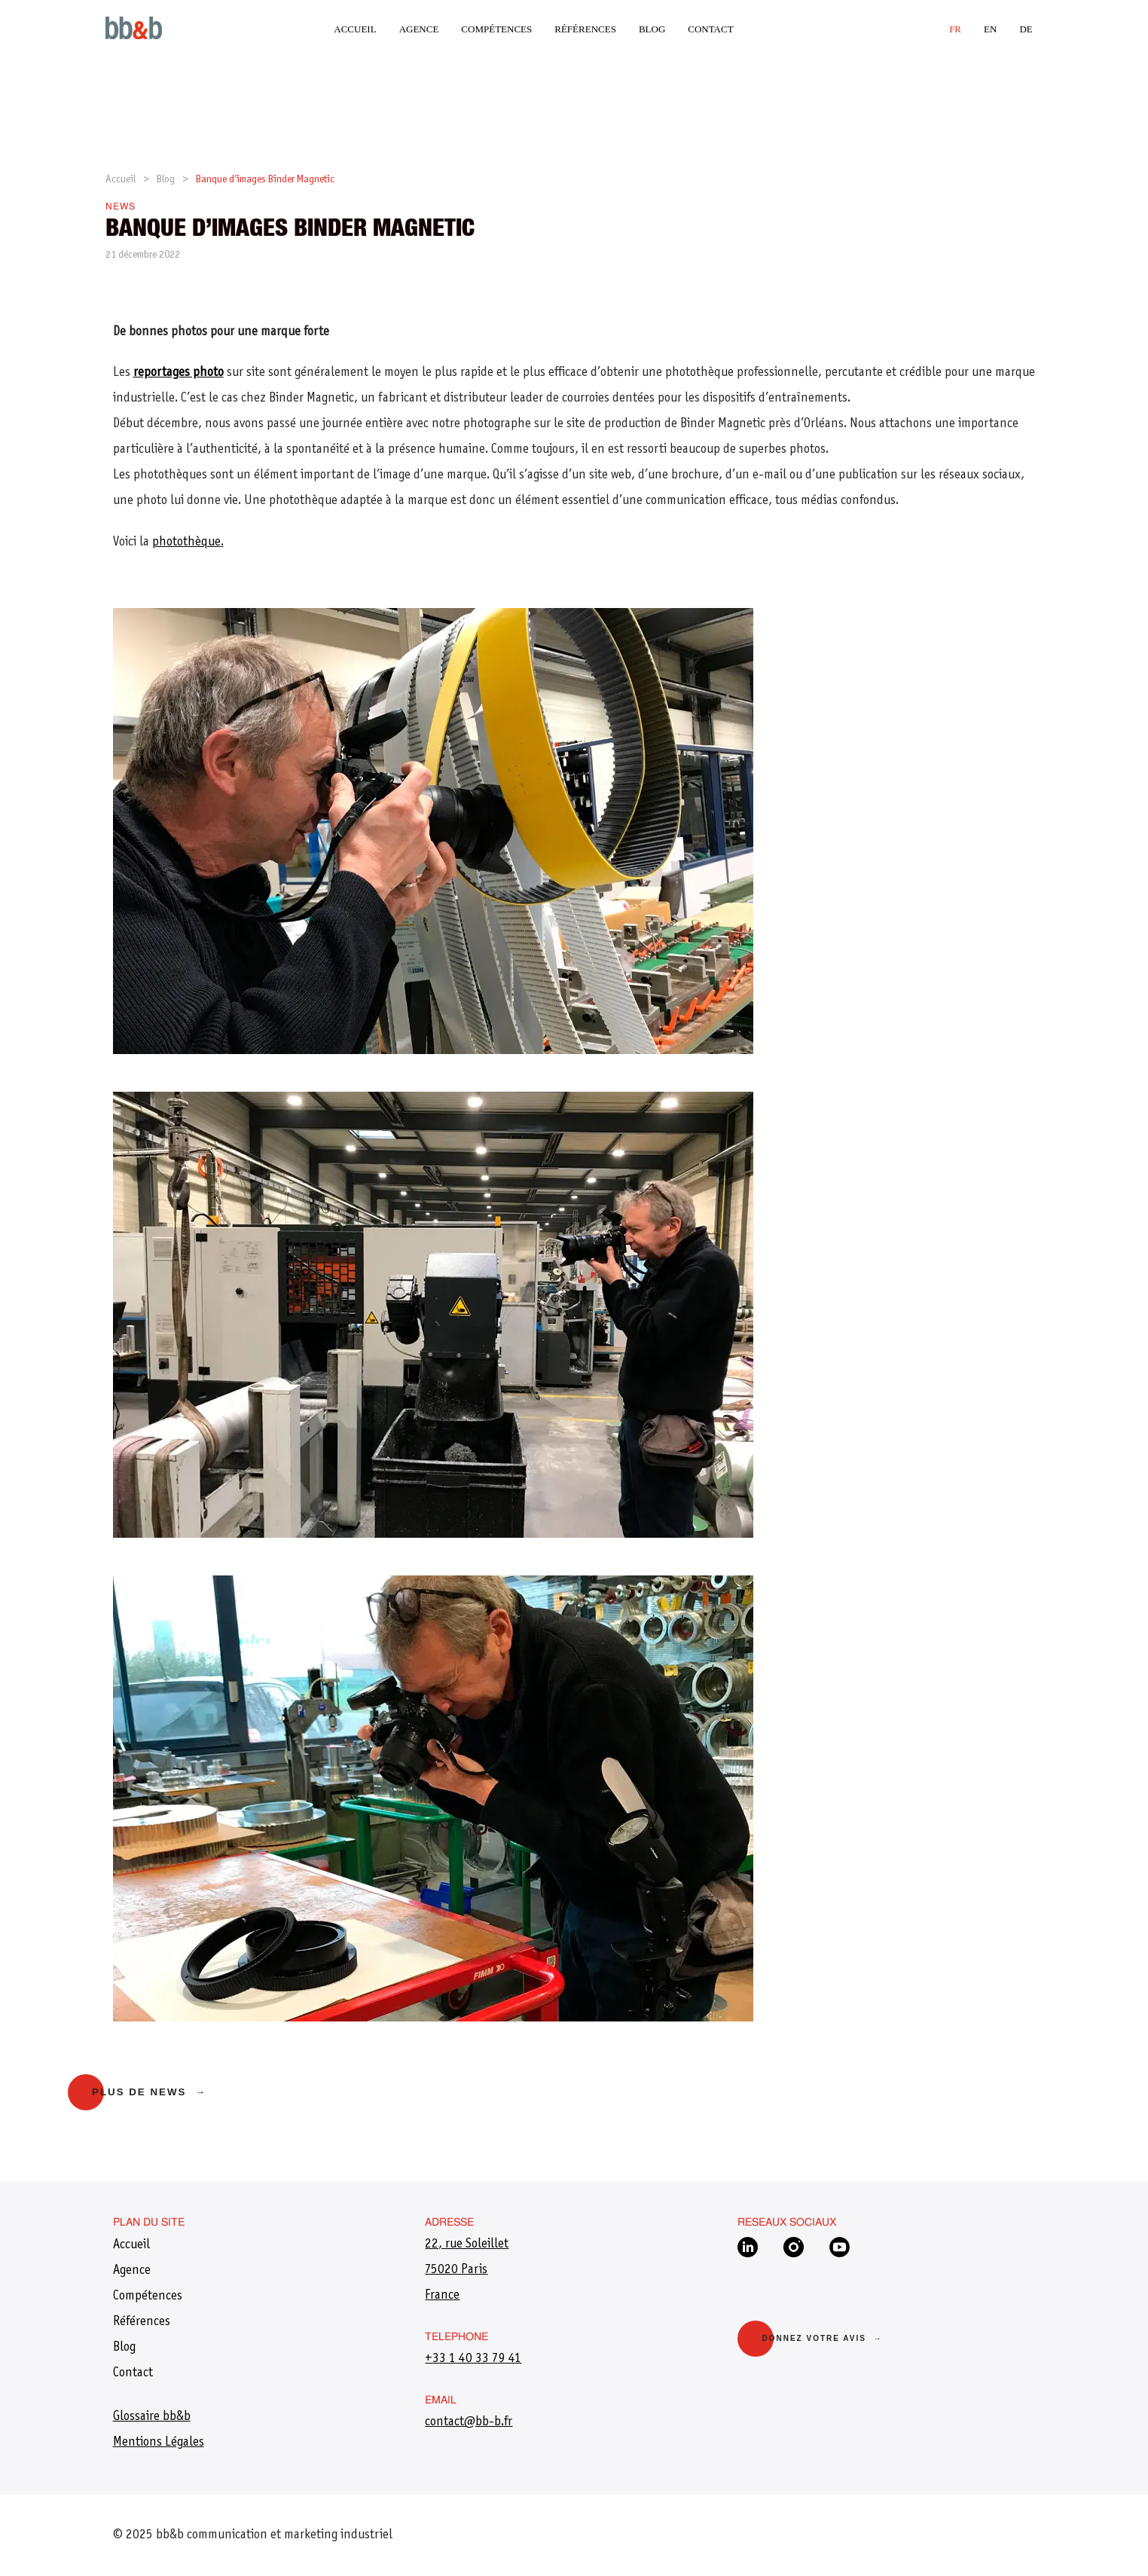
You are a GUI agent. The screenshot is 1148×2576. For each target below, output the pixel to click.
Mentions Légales (158, 2443)
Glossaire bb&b (152, 2417)
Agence (419, 29)
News (120, 207)
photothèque (186, 542)
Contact (710, 29)
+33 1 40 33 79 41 (473, 2359)
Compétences (496, 29)
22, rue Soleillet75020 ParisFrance (466, 2270)
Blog (652, 29)
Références (585, 29)
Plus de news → (149, 2092)
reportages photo (178, 373)
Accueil (355, 29)
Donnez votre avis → (822, 2338)
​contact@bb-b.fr (468, 2422)
